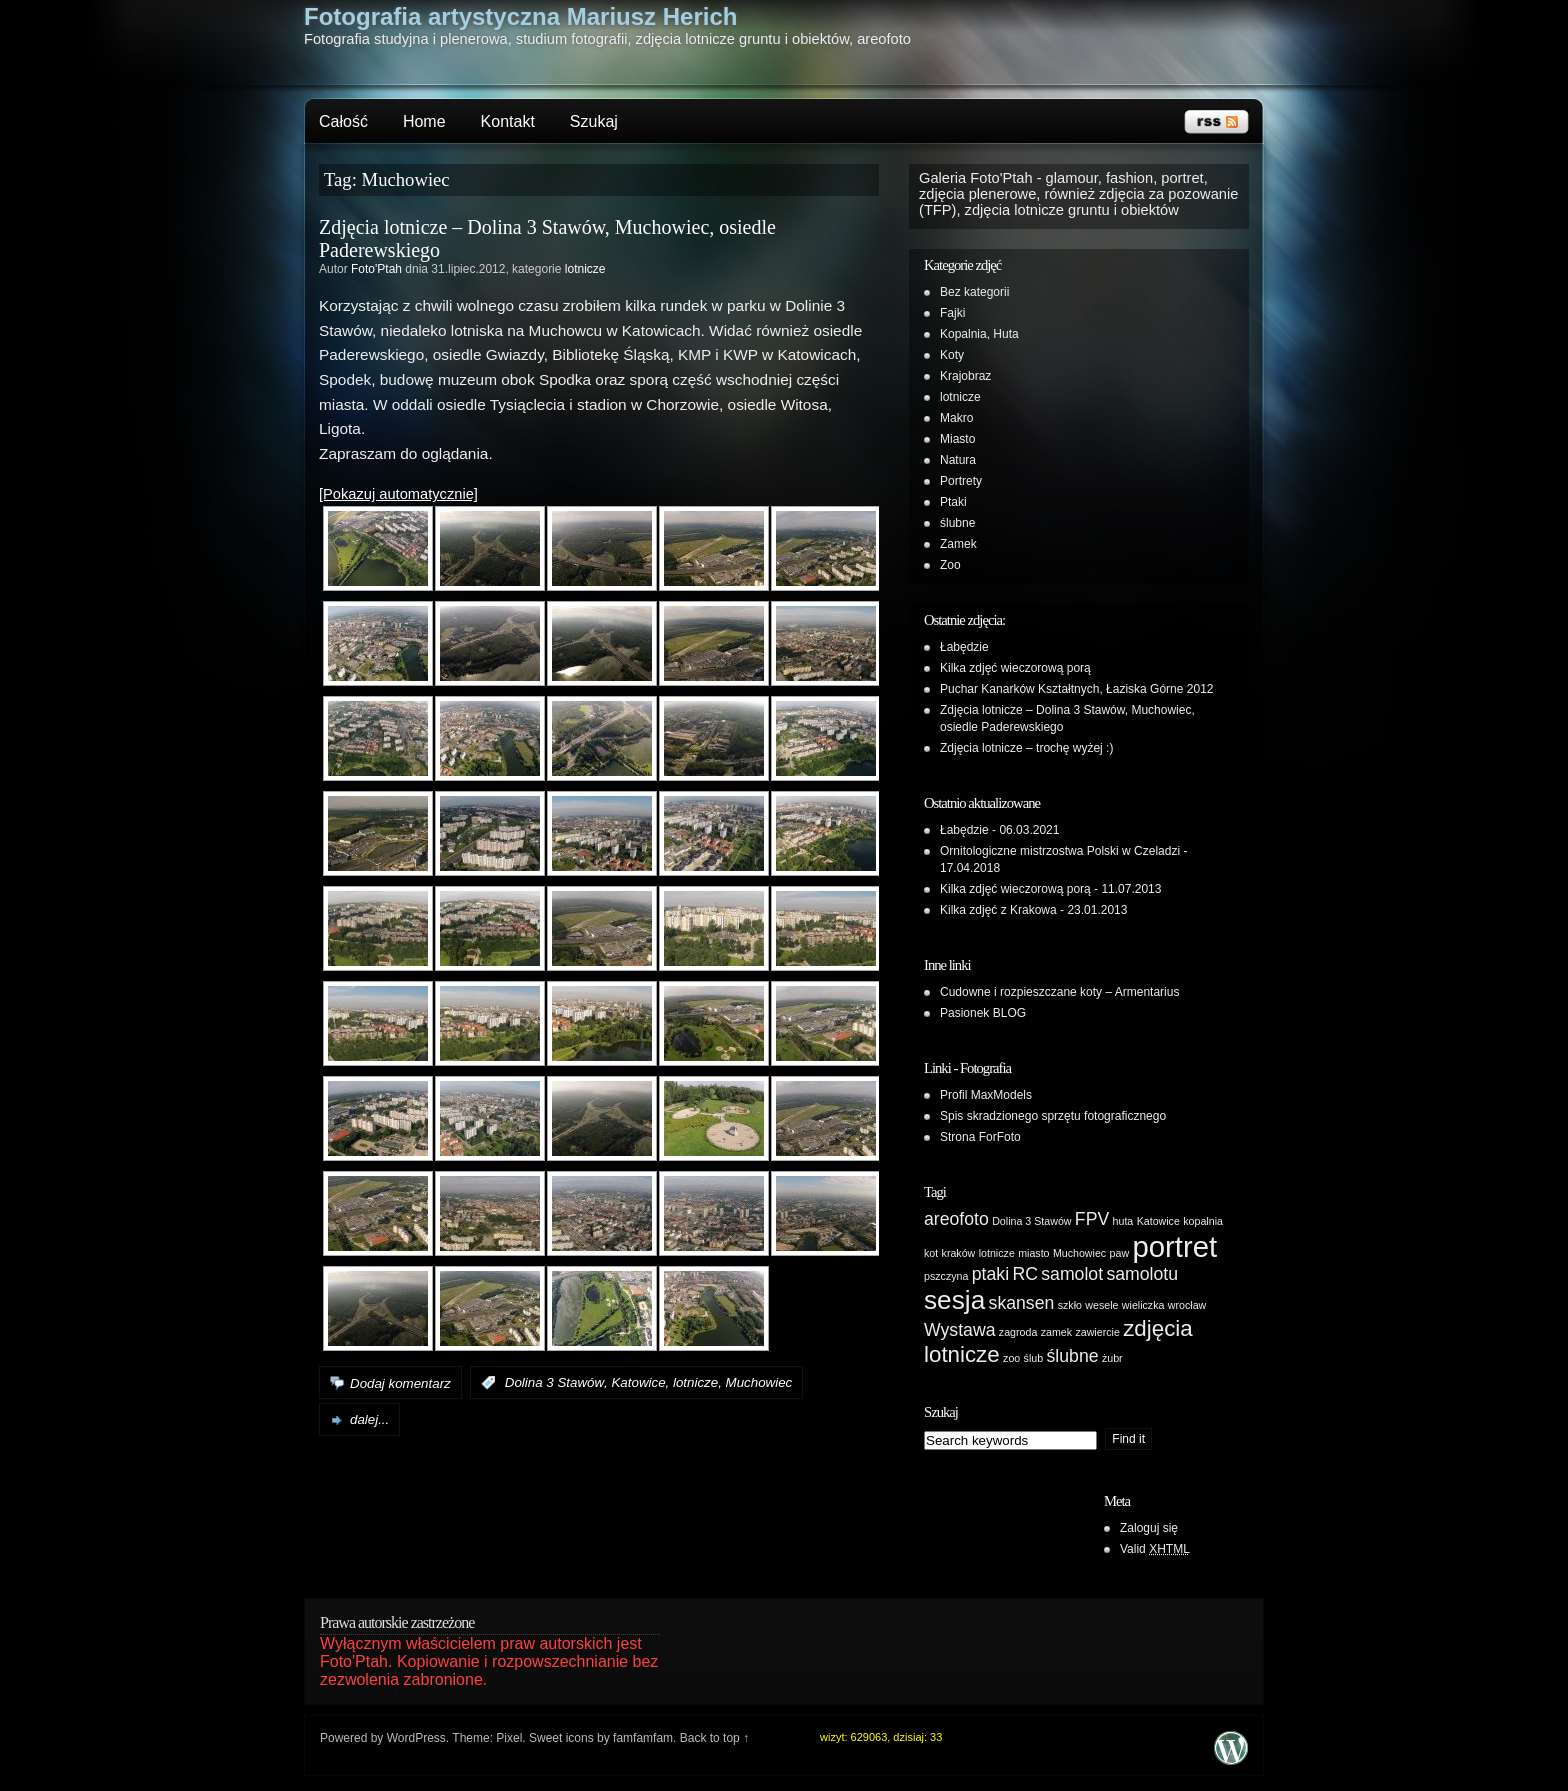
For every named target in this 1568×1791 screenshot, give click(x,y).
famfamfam (643, 1738)
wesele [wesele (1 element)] (1101, 1305)
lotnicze (585, 269)
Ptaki (953, 502)
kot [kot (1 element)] (931, 1253)
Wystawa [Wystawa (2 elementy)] (959, 1330)
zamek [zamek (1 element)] (1056, 1332)
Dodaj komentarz (400, 1383)
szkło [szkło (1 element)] (1070, 1305)
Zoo (950, 565)
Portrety (961, 481)
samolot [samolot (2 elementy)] (1072, 1274)
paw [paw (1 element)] (1120, 1253)
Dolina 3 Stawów (554, 1383)
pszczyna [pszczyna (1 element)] (946, 1276)
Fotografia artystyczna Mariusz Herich (520, 16)
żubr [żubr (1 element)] (1112, 1358)
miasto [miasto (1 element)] (1033, 1253)
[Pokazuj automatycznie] (398, 494)
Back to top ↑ (714, 1738)
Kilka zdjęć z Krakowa (998, 910)
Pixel (509, 1738)
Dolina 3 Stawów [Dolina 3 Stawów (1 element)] (1031, 1221)
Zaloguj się (1149, 1528)
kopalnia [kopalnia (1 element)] (1203, 1221)
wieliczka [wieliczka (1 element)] (1143, 1305)
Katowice (638, 1383)
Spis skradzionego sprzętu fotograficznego (1053, 1116)
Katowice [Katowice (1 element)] (1158, 1221)
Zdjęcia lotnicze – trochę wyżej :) (1026, 748)
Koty (952, 355)
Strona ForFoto (980, 1137)
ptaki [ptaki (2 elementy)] (990, 1274)
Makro (956, 418)
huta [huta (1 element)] (1123, 1221)
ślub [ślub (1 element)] (1034, 1358)
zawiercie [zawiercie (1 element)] (1097, 1332)
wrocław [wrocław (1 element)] (1187, 1305)
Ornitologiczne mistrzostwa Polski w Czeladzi (1060, 851)
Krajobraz (965, 376)
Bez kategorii (974, 292)
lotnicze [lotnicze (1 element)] (997, 1253)
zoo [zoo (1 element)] (1011, 1358)
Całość (343, 121)
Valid (1155, 1549)
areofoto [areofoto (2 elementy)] (956, 1219)
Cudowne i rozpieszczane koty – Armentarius (1059, 992)
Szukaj (594, 121)
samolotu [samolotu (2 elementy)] (1142, 1274)
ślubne (957, 523)
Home (424, 121)
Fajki (952, 313)
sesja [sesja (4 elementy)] (954, 1300)
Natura (958, 460)
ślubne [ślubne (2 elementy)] (1073, 1356)
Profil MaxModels (986, 1095)
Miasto (957, 439)
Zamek (958, 544)
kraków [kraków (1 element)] (959, 1253)
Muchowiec (759, 1383)
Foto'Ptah (376, 269)
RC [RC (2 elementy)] (1025, 1274)
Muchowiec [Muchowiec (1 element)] (1079, 1253)
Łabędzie (964, 647)
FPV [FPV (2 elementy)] (1092, 1219)
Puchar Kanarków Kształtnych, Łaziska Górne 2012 (1076, 689)
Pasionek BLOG (983, 1013)
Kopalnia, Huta (979, 334)
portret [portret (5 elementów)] (1174, 1246)
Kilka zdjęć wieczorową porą (1015, 668)
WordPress (416, 1738)
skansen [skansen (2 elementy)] (1022, 1303)
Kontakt (508, 121)
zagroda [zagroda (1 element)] (1018, 1332)
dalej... (369, 1419)
